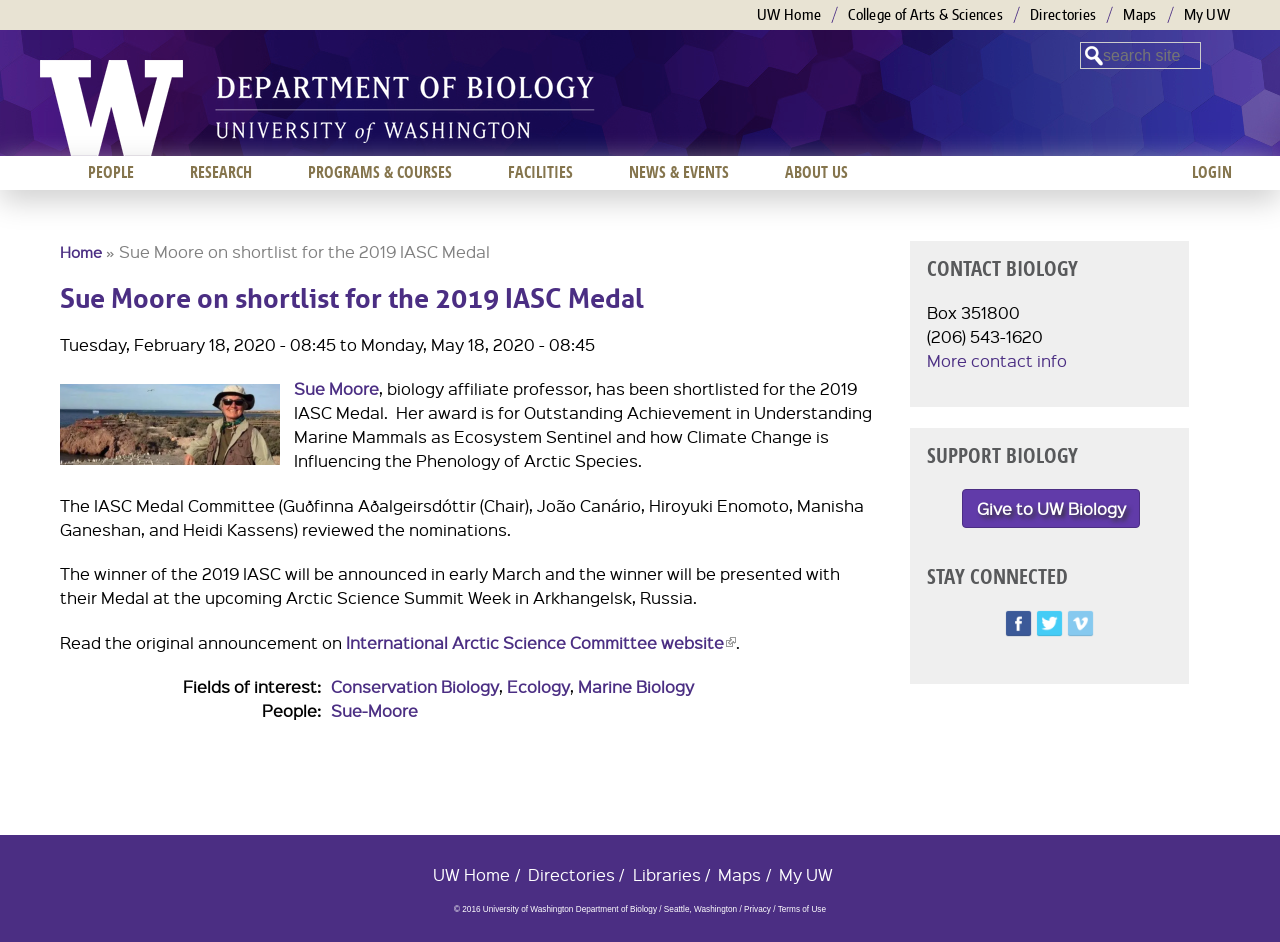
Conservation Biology (415, 686)
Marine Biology (636, 686)
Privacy (757, 909)
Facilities (540, 172)
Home (81, 252)
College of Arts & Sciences (925, 14)
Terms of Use (802, 909)
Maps (1139, 14)
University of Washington (111, 108)
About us (816, 172)
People (111, 172)
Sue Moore (336, 388)
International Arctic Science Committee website (541, 642)
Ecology (538, 686)
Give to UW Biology (1051, 508)
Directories (1063, 14)
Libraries (667, 874)
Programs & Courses (380, 172)
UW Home (789, 14)
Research (221, 172)
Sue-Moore (374, 710)
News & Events (679, 172)
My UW (1207, 14)
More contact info (997, 360)
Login (1212, 172)
